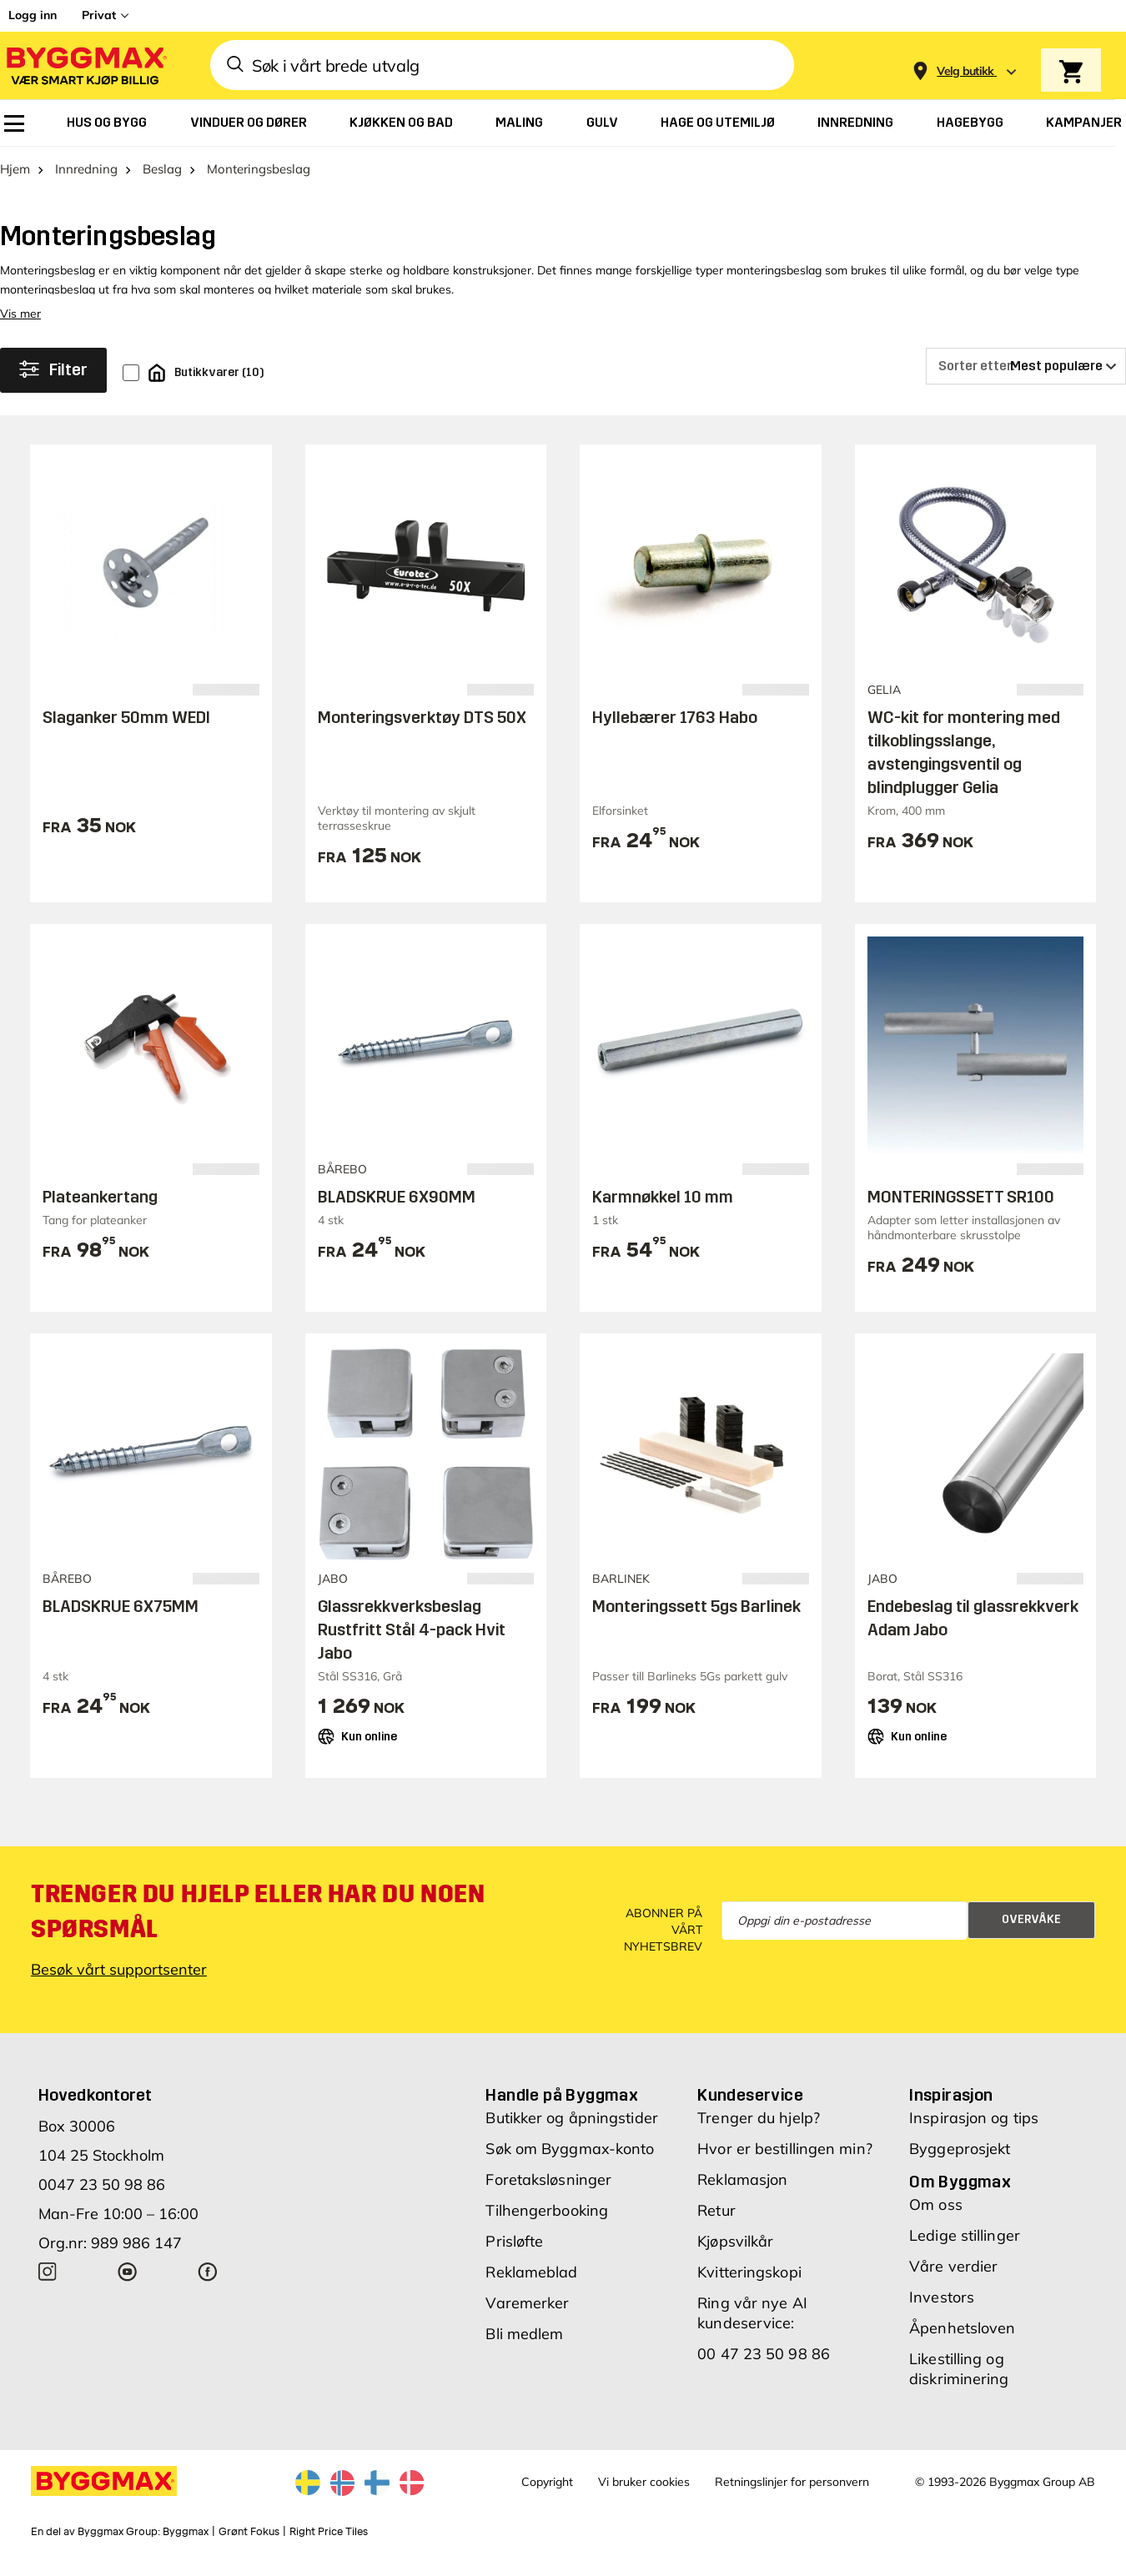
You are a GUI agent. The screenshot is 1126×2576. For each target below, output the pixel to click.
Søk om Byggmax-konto (569, 2163)
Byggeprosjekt (959, 2163)
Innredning (86, 184)
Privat (99, 15)
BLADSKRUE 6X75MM (121, 1620)
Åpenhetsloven (962, 2343)
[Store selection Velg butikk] (965, 71)
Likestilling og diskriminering (958, 2383)
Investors (941, 2312)
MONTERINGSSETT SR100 (960, 1211)
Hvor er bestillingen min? (784, 2163)
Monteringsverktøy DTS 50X (422, 732)
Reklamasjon (742, 2194)
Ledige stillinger (964, 2250)
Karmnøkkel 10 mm (662, 1211)
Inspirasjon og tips (973, 2132)
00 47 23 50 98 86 (763, 2368)
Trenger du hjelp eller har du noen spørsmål (258, 1926)
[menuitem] (14, 123)
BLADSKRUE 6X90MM (396, 1211)
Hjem (15, 184)
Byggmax (186, 2547)
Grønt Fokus (249, 2547)
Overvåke (1031, 1934)
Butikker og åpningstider (571, 2132)
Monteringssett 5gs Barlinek (696, 1620)
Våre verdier (953, 2281)
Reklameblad (531, 2287)
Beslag (162, 184)
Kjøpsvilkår (735, 2256)
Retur (716, 2225)
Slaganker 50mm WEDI (126, 732)
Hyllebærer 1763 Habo (674, 732)
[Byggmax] (85, 65)
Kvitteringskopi (749, 2287)
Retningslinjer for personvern (792, 2496)
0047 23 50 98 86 (101, 2199)
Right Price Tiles (328, 2547)
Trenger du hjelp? (758, 2132)
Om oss (936, 2219)
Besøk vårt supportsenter (119, 1984)
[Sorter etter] (1026, 381)
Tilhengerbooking (546, 2225)
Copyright (547, 2496)
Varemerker (527, 2317)
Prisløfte (514, 2256)
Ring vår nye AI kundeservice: (752, 2328)
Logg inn (32, 15)
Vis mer (20, 328)
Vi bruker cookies (644, 2496)
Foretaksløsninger (548, 2194)
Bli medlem (524, 2348)
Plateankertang (100, 1211)
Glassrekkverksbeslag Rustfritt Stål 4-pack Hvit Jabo (411, 1643)
